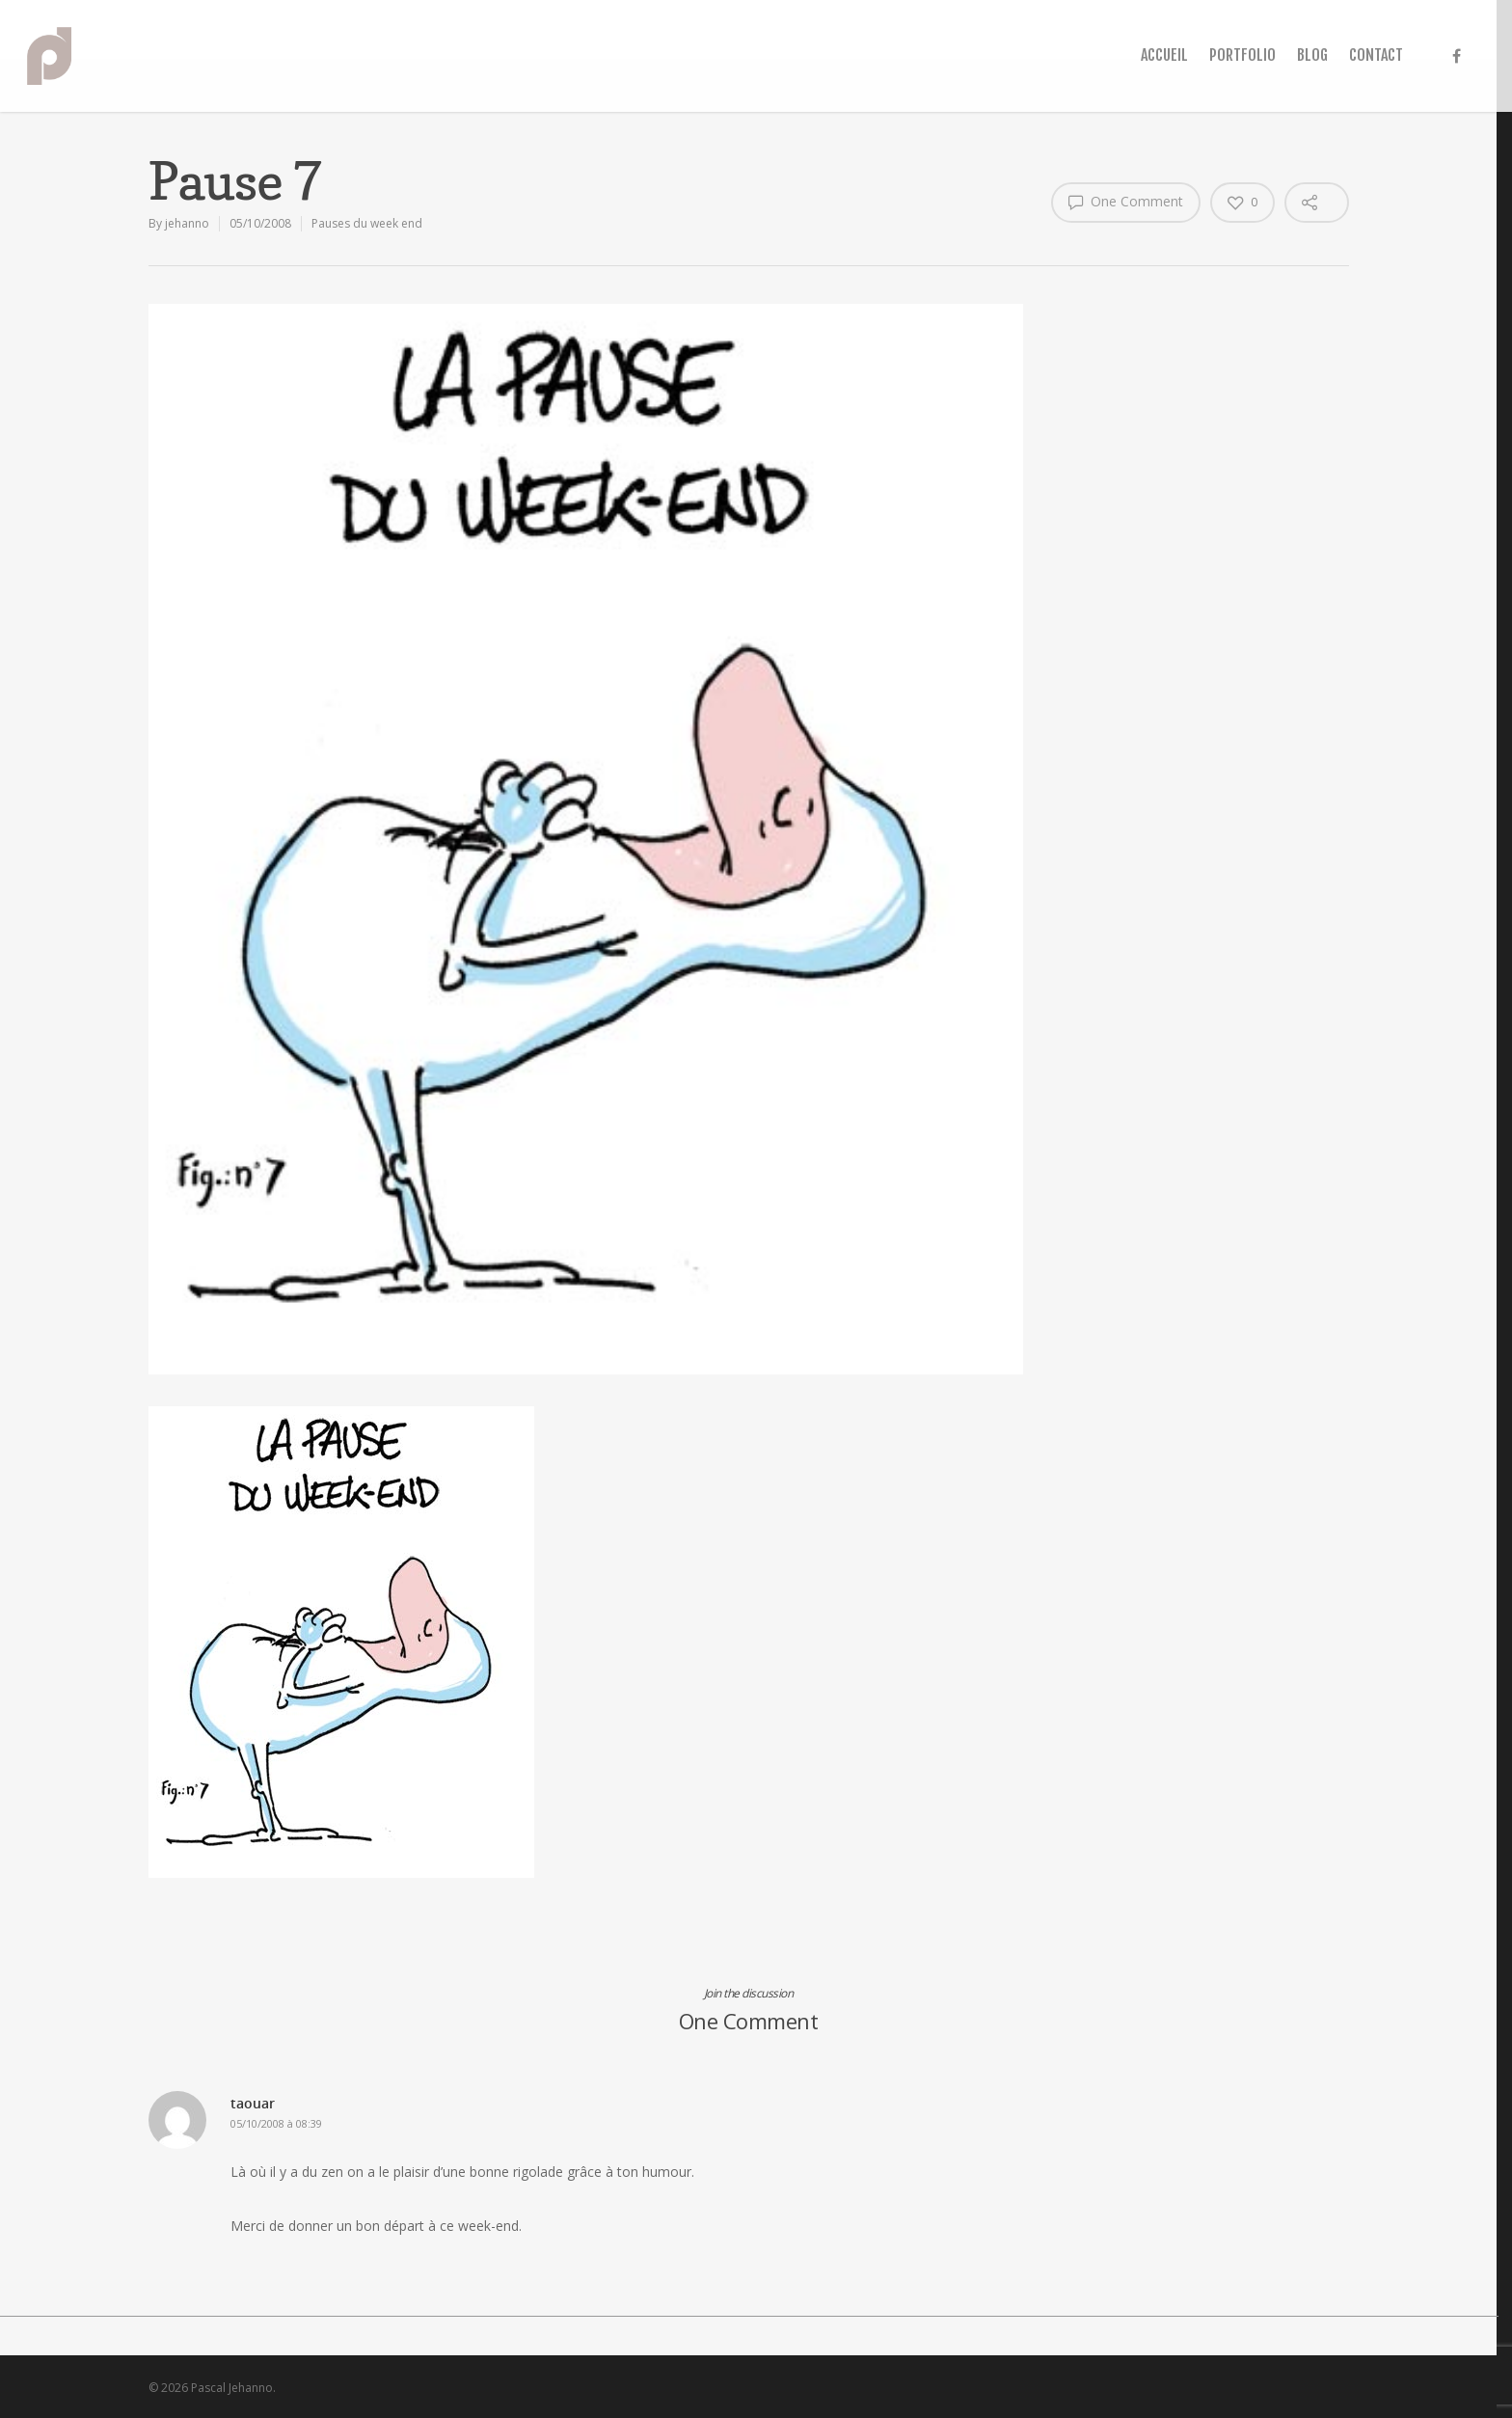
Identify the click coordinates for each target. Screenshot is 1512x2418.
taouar (252, 2103)
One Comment (1125, 201)
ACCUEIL (1164, 55)
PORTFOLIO (1242, 55)
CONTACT (1376, 55)
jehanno (187, 223)
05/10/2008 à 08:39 (276, 2123)
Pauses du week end (366, 223)
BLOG (1312, 55)
